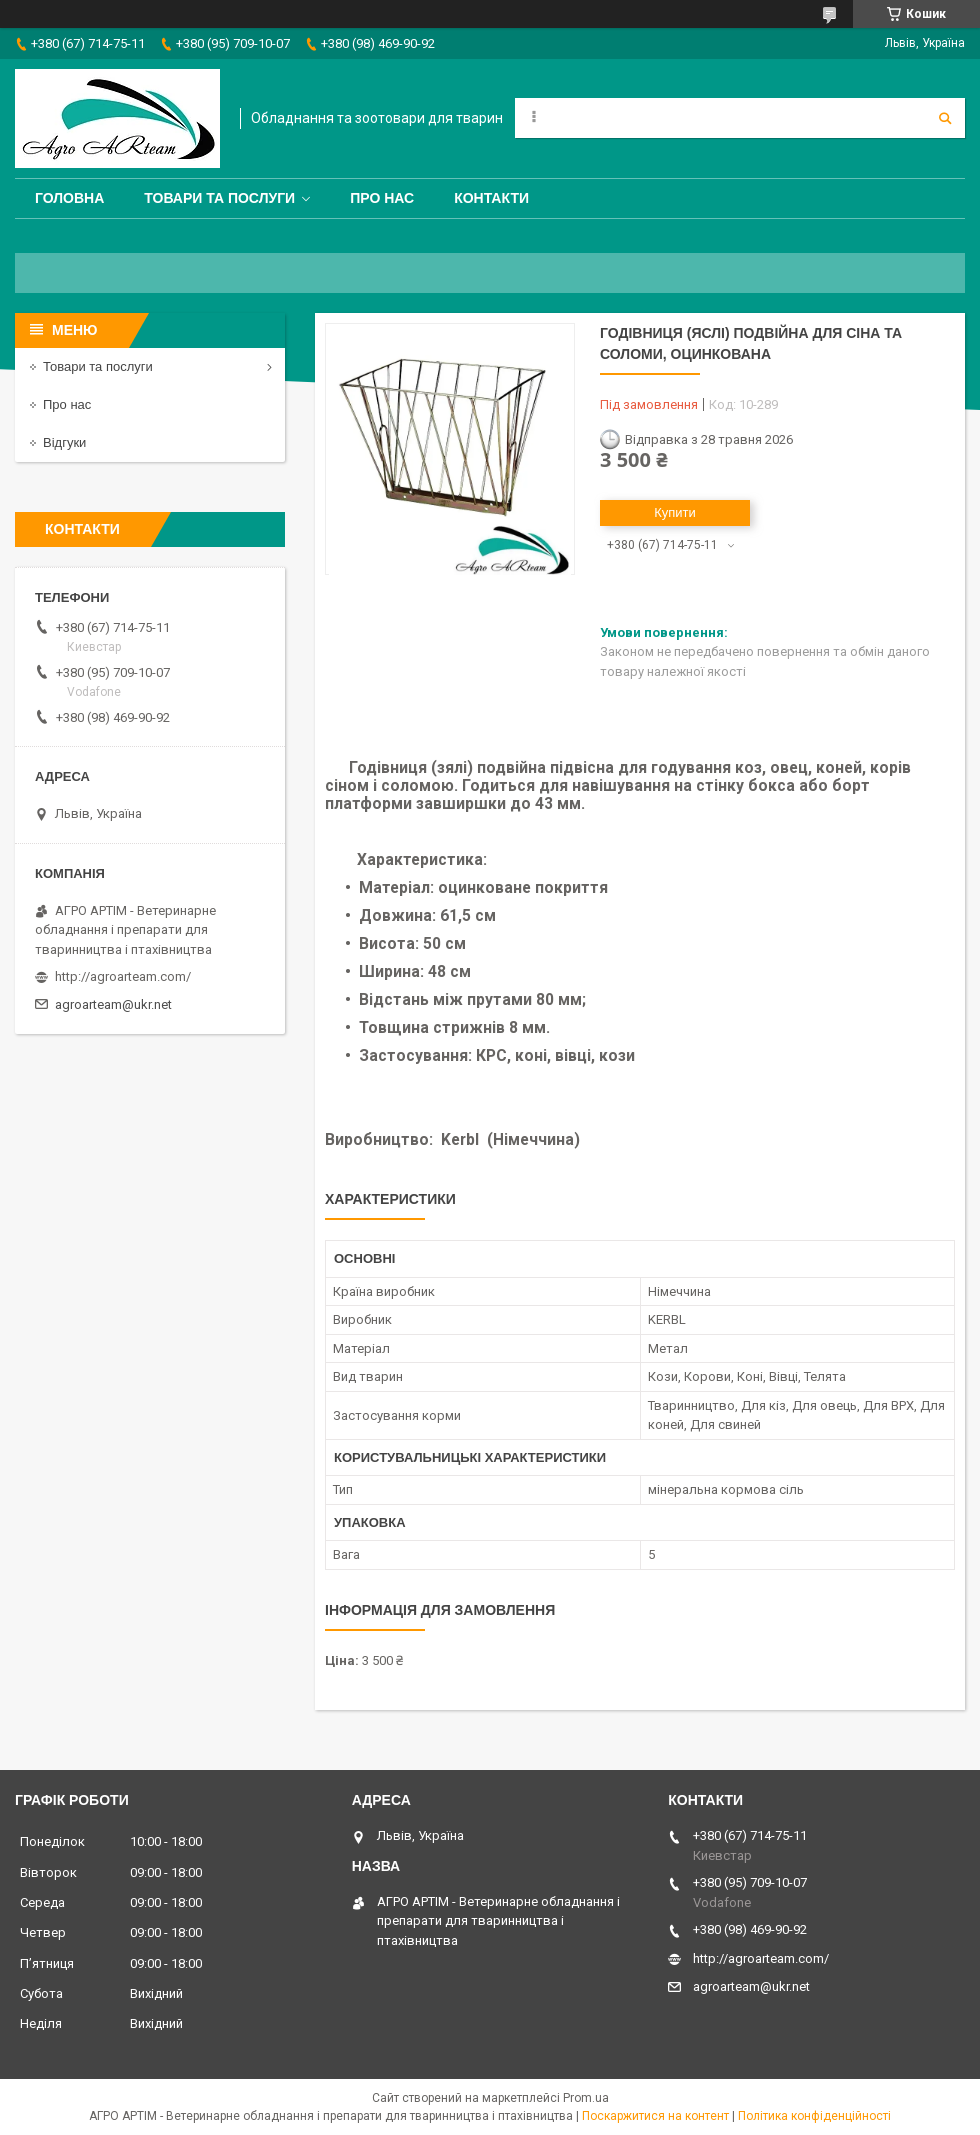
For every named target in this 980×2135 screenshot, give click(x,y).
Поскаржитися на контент (655, 2116)
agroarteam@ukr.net (113, 1004)
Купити (675, 512)
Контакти (491, 198)
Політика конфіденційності (814, 2116)
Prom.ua (586, 2098)
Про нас (382, 198)
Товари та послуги (219, 198)
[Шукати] (945, 118)
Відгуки (64, 442)
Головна (69, 198)
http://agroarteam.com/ (123, 976)
